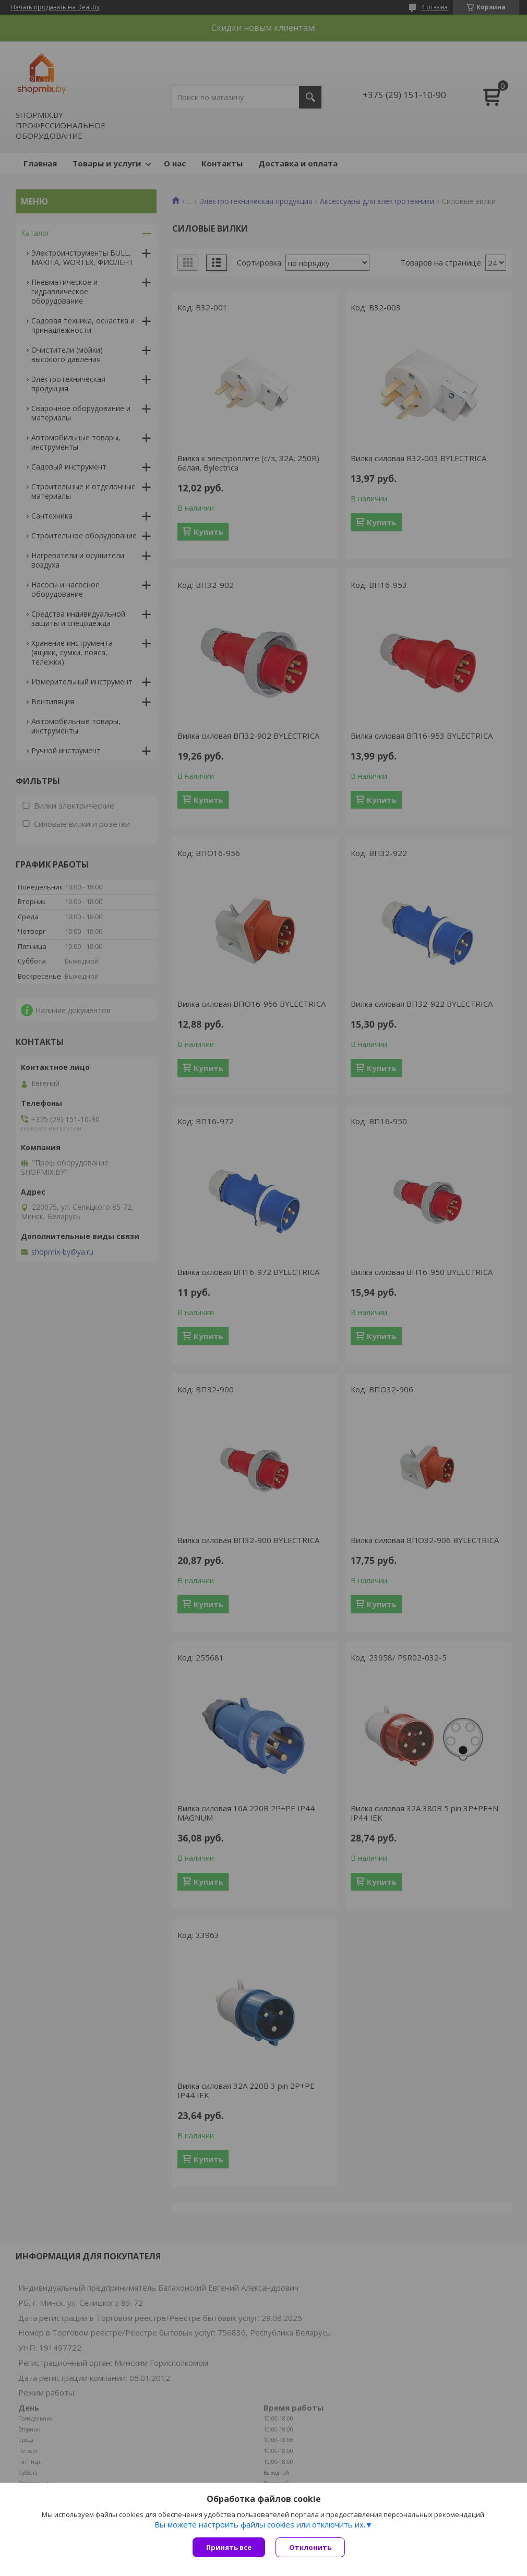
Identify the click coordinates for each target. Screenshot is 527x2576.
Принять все (228, 2547)
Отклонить (310, 2547)
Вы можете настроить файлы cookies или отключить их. (259, 2524)
